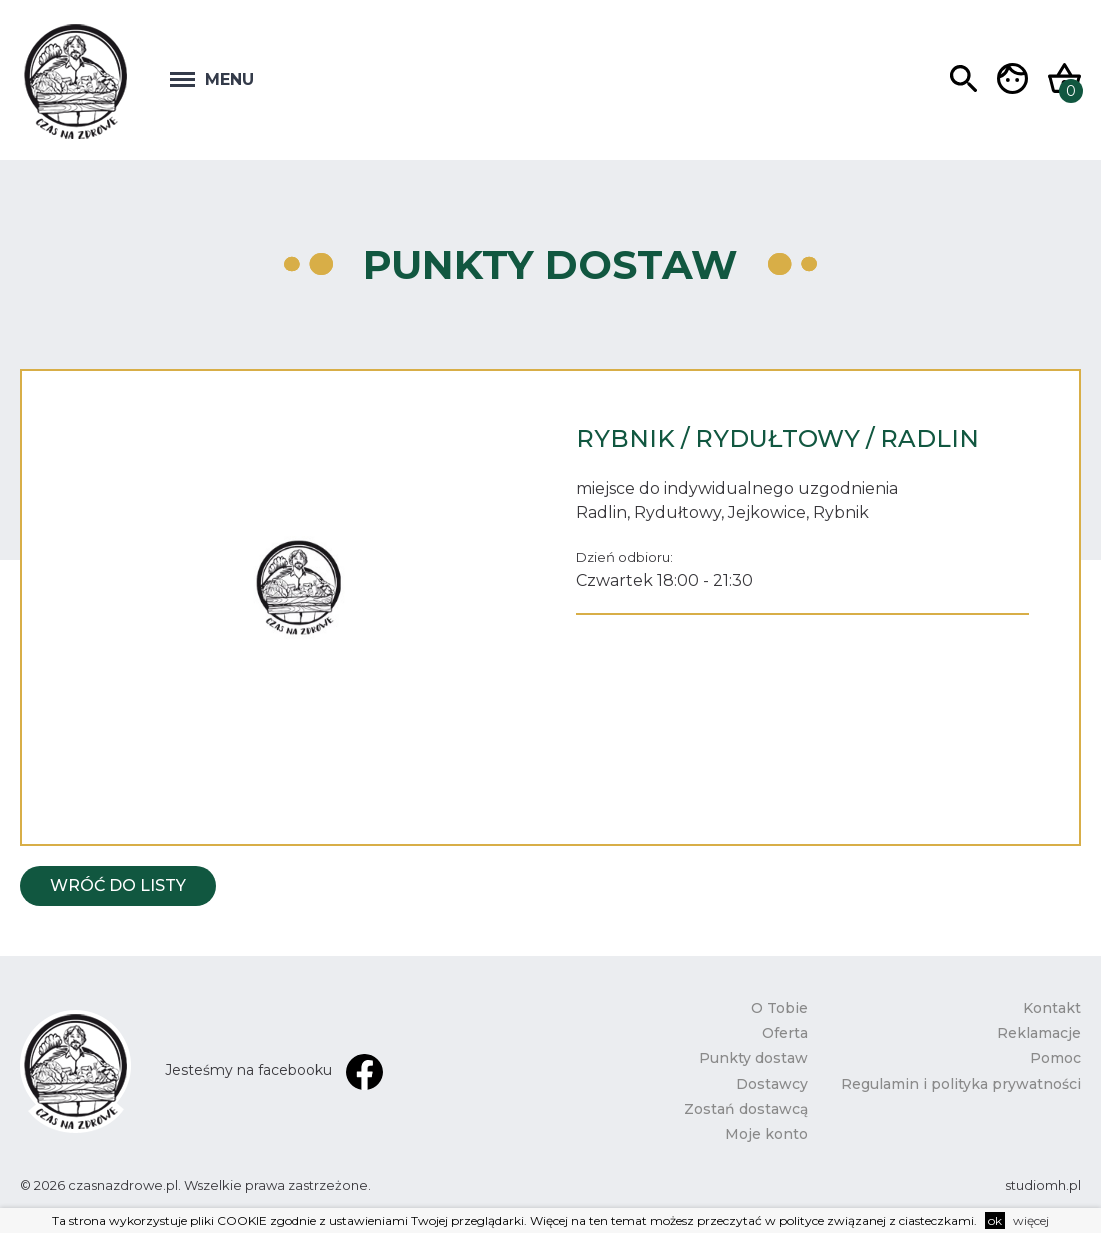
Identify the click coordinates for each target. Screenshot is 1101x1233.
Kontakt (1052, 1008)
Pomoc (1055, 1058)
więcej (1031, 1220)
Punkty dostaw (753, 1058)
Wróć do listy (118, 885)
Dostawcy (772, 1084)
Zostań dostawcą (746, 1109)
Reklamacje (1039, 1033)
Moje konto (766, 1134)
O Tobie (779, 1008)
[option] (299, 587)
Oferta (785, 1033)
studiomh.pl (1043, 1185)
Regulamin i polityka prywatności (961, 1084)
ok (995, 1220)
